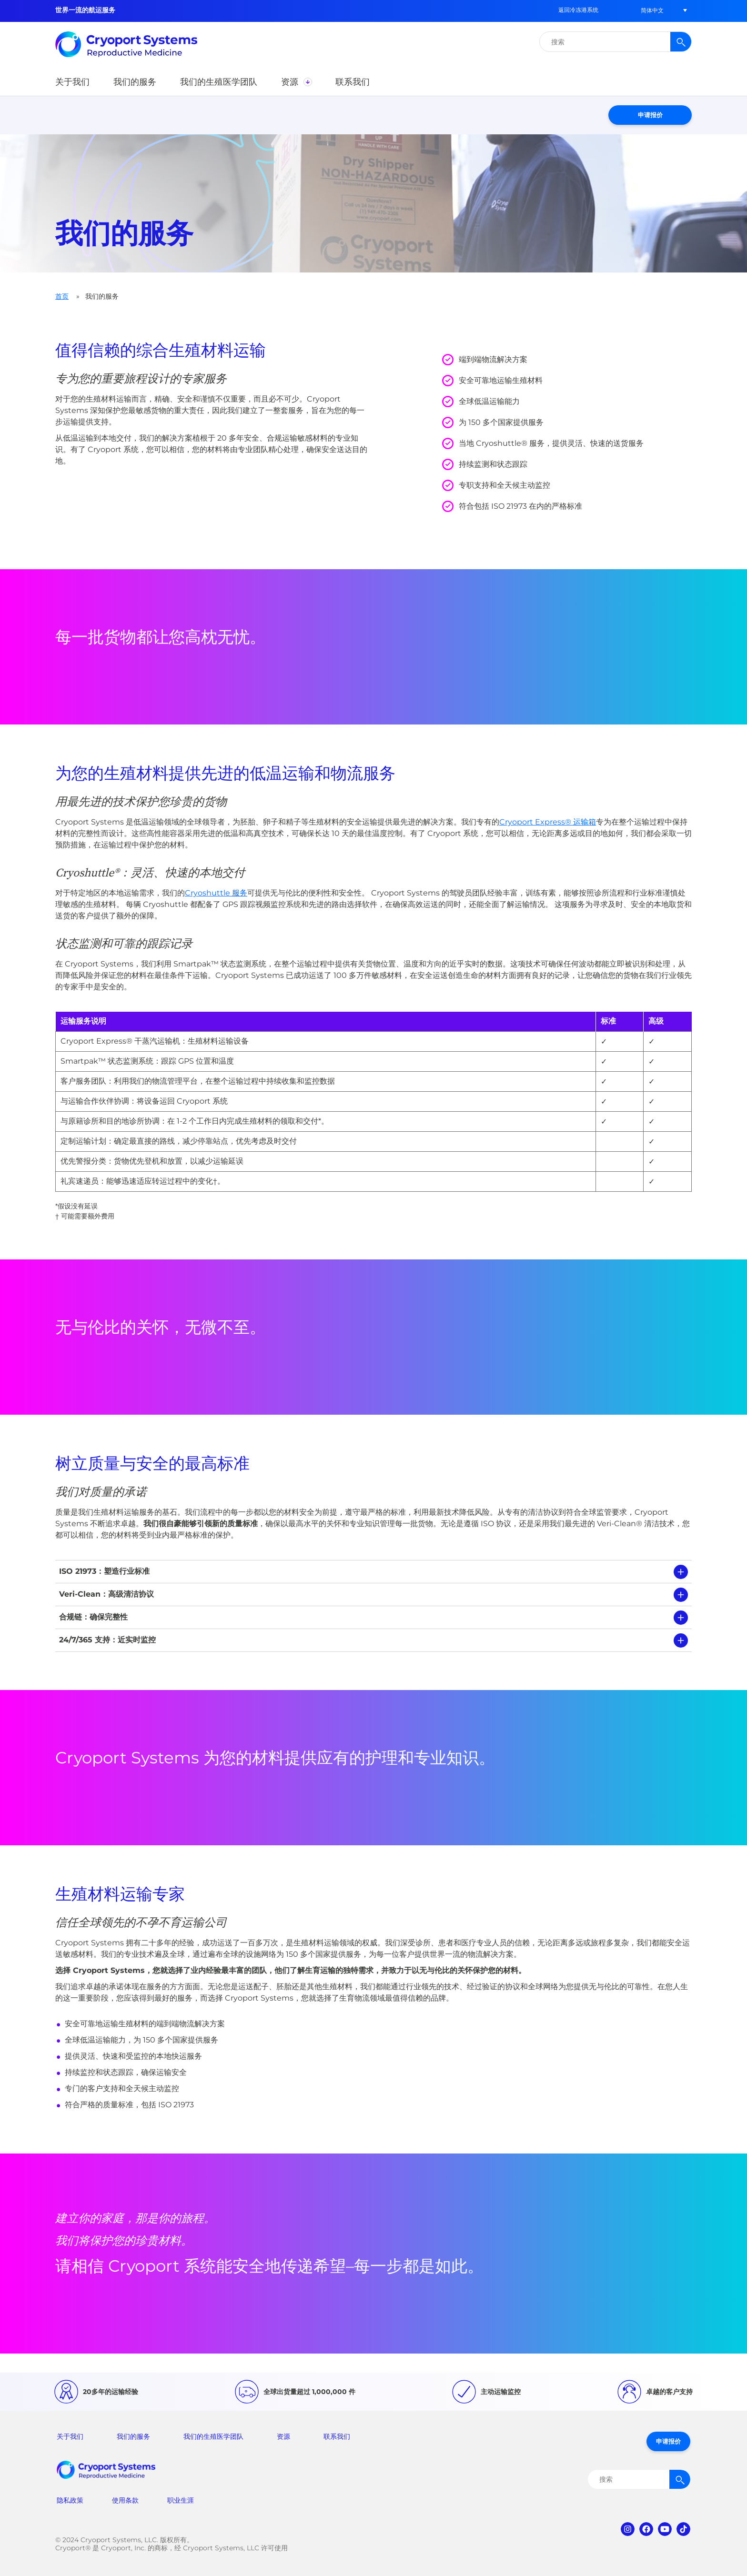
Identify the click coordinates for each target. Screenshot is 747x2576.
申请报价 (650, 115)
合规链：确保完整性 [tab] (93, 1616)
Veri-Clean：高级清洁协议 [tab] (106, 1594)
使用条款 (125, 2500)
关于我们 (70, 2436)
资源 (283, 2436)
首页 (62, 296)
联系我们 (336, 2436)
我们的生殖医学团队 (213, 2436)
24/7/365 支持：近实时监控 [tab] (107, 1639)
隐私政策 (70, 2500)
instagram (628, 2529)
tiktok (683, 2529)
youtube (665, 2529)
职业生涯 (180, 2500)
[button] (652, 10)
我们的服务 (133, 2436)
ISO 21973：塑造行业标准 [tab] (104, 1571)
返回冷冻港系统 (578, 9)
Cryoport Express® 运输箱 (547, 821)
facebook (646, 2529)
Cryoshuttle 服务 (216, 892)
